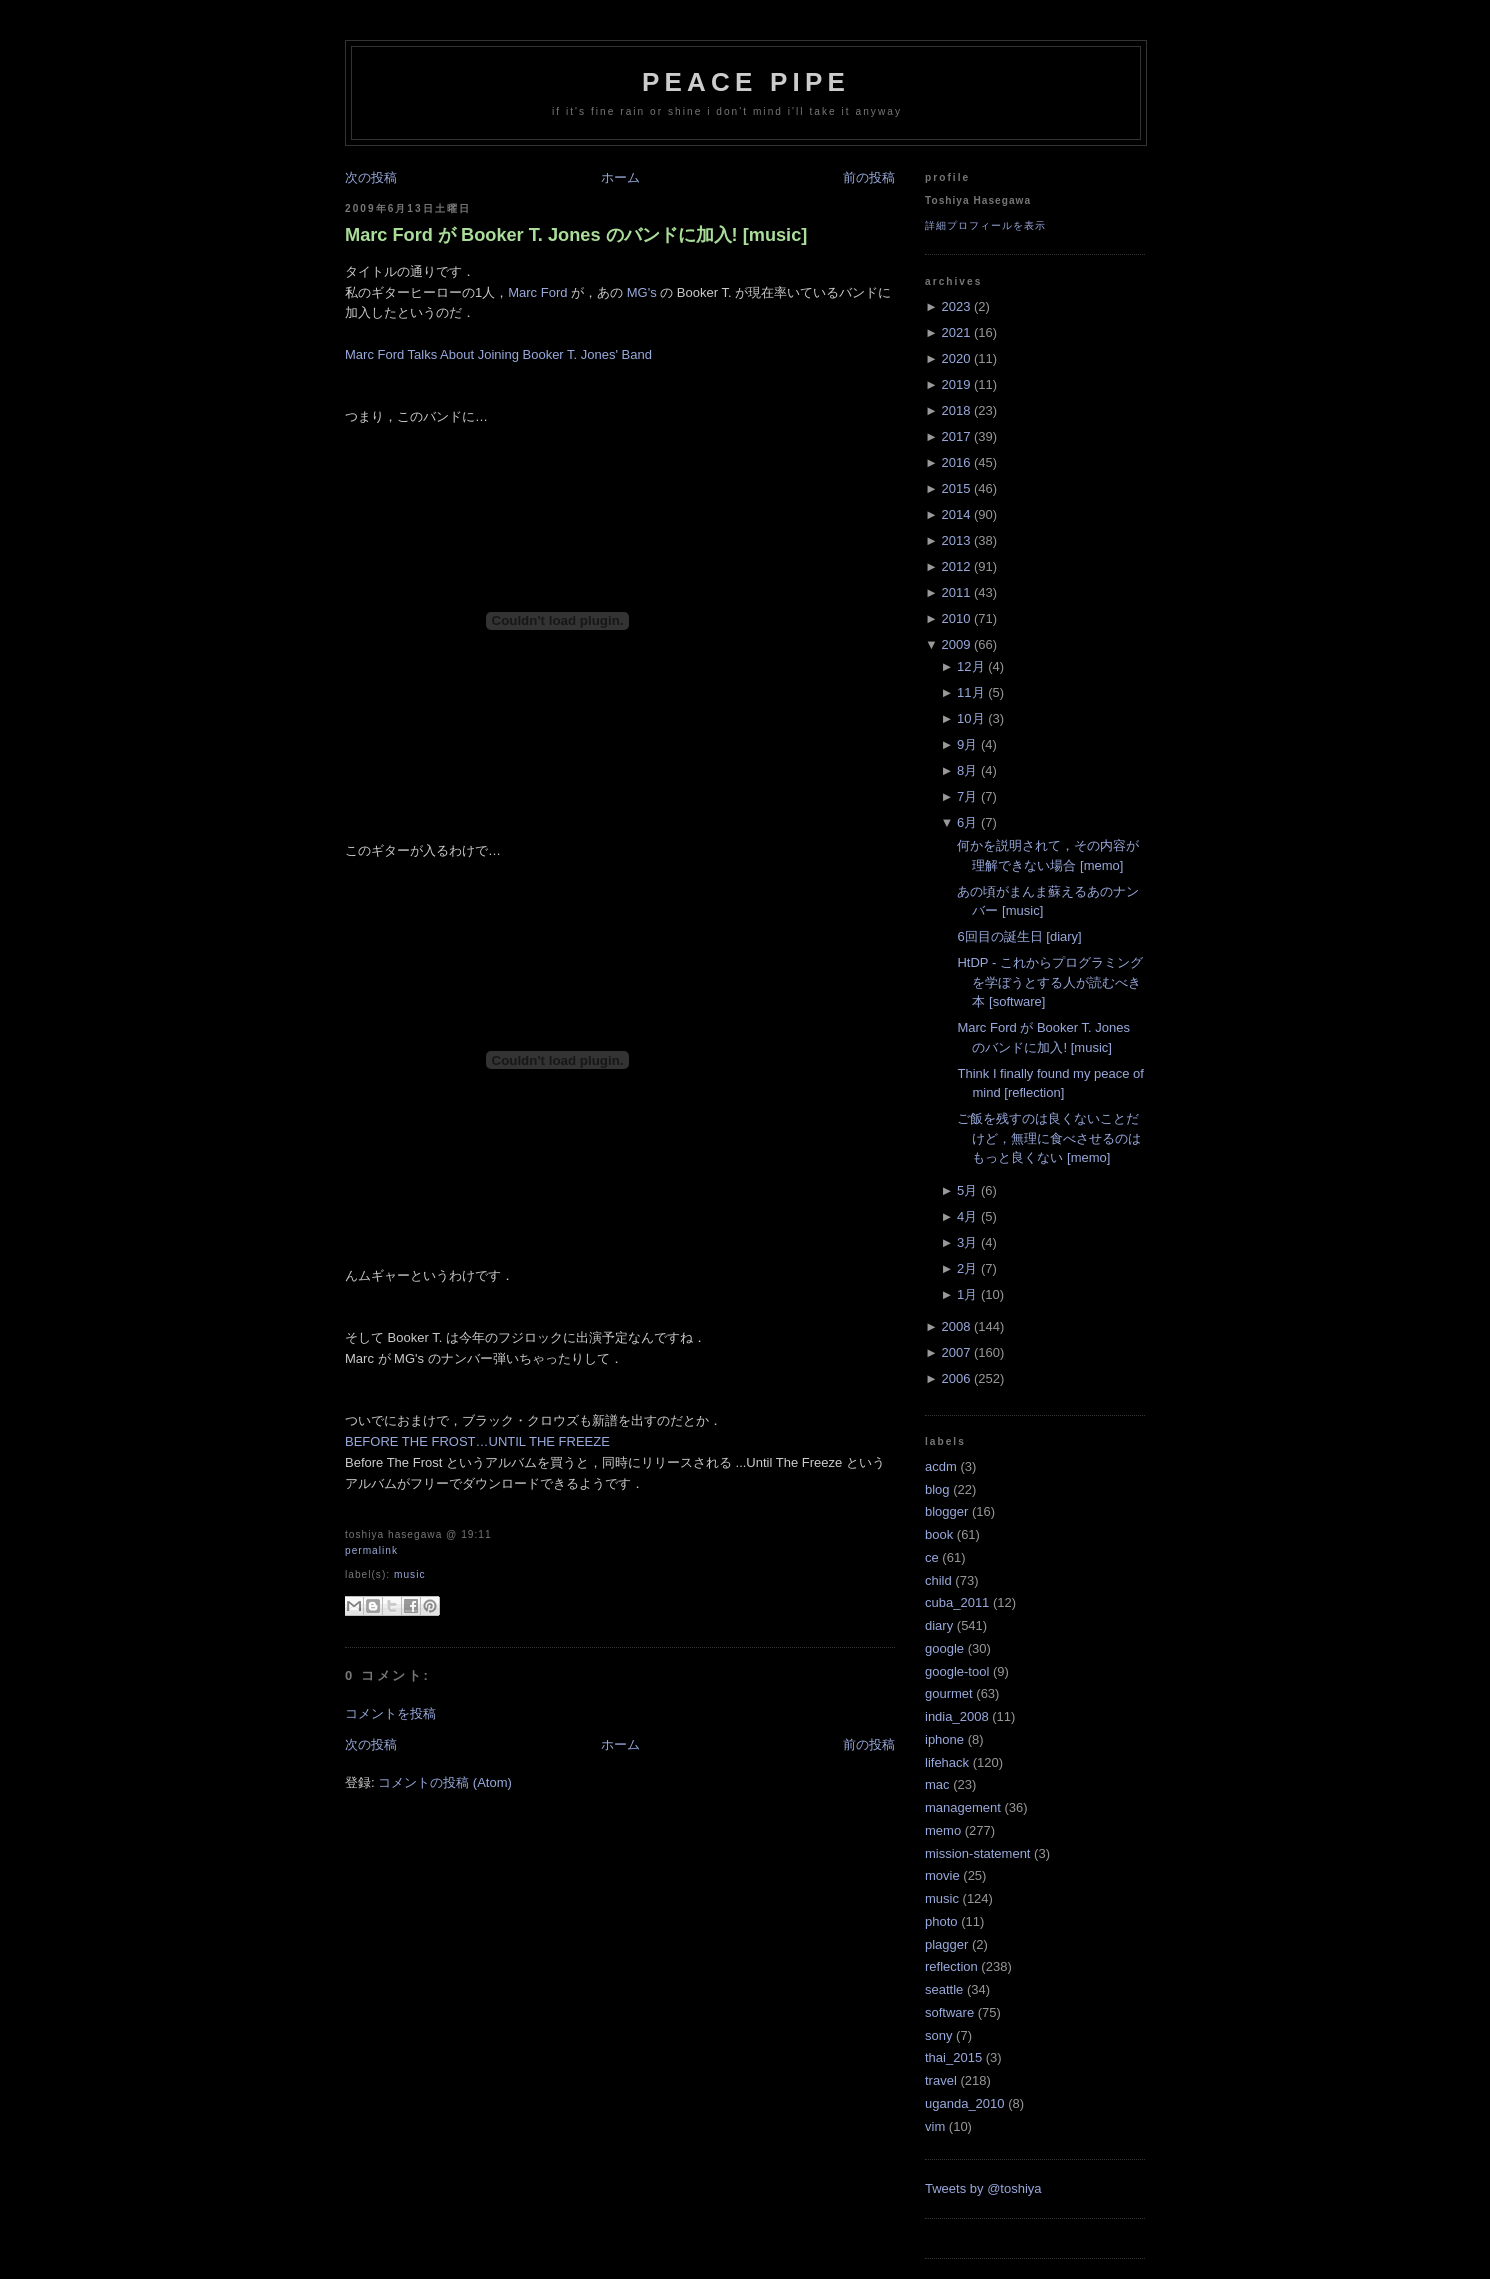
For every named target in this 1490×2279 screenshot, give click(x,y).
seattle (944, 1989)
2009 (955, 644)
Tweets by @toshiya (983, 2188)
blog (937, 1489)
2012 (955, 566)
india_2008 (957, 1716)
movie (942, 1875)
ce (932, 1557)
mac (937, 1784)
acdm (941, 1466)
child (938, 1580)
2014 (955, 514)
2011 (955, 592)
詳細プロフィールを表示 (985, 225)
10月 (970, 718)
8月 (967, 770)
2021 (955, 332)
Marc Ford (537, 292)
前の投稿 (869, 177)
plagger (946, 1944)
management (963, 1807)
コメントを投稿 (390, 1713)
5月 (967, 1190)
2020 (955, 358)
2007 (955, 1352)
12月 (970, 666)
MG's (642, 292)
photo (941, 1921)
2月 (967, 1268)
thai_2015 (953, 2057)
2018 (955, 410)
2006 (955, 1378)
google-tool (957, 1671)
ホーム (620, 177)
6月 (967, 822)
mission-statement (977, 1853)
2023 (955, 306)
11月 (970, 692)
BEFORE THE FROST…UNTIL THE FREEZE (477, 1441)
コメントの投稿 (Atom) (445, 1782)
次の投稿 (371, 177)
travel (941, 2080)
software (949, 2012)
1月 (967, 1294)
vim (935, 2126)
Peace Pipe (746, 82)
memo (943, 1830)
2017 (955, 436)
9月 (967, 744)
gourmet (949, 1693)
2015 (955, 488)
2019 (955, 384)
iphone (944, 1739)
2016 (955, 462)
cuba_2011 (957, 1602)
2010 (955, 618)
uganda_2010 (965, 2103)
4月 (967, 1216)
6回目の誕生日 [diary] (1019, 936)
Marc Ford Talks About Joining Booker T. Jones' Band (498, 354)
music (410, 1574)
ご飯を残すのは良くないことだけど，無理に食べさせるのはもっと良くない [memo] (1049, 1138)
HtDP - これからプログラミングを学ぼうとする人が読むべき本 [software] (1049, 982)
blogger (946, 1511)
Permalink (371, 1550)
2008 (955, 1326)
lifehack (947, 1762)
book (939, 1534)
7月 (967, 796)
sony (938, 2035)
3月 (967, 1242)
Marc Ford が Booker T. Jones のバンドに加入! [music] (576, 235)
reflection (951, 1966)
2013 (955, 540)
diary (939, 1625)
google (944, 1648)
